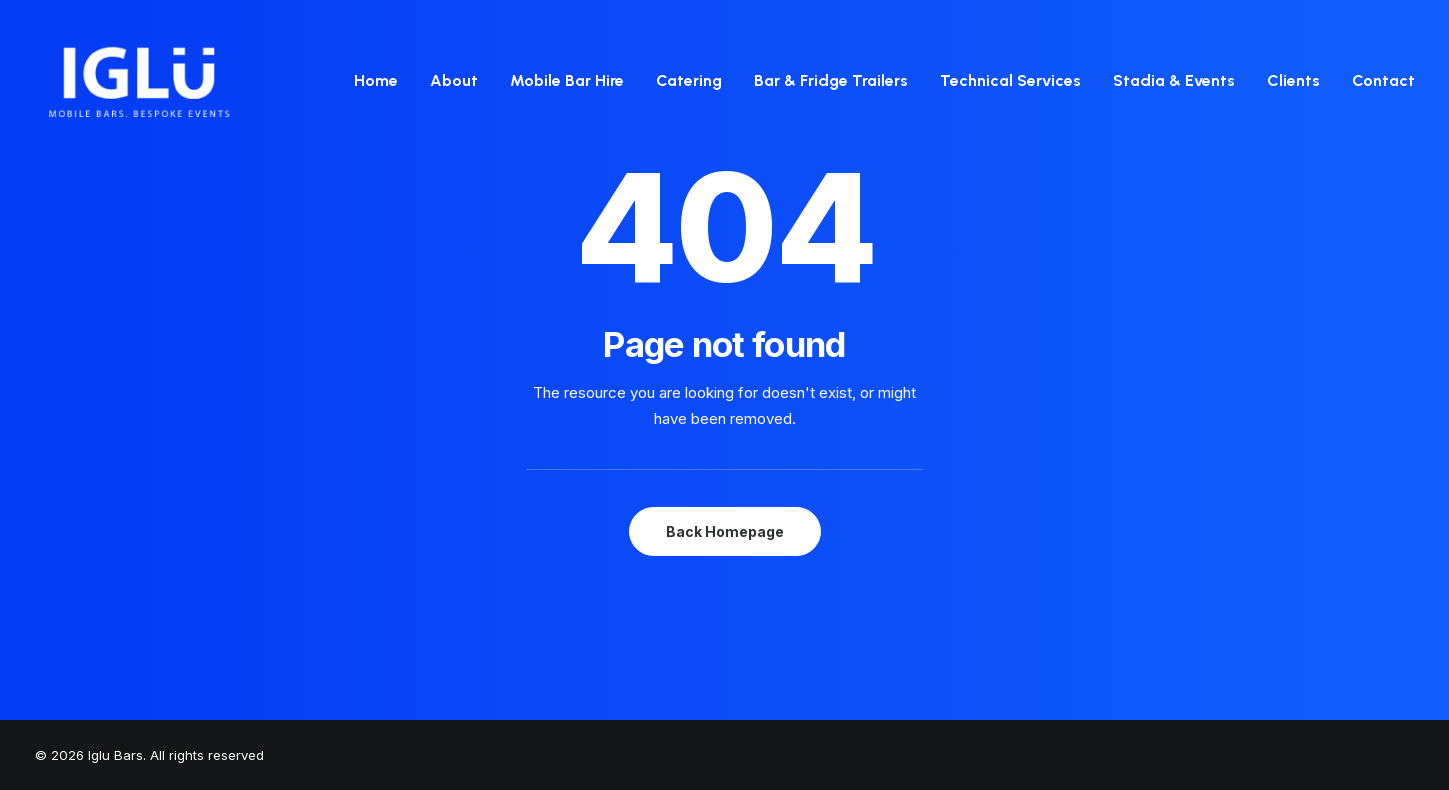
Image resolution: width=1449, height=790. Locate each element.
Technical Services (1010, 80)
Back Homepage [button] (725, 531)
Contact (1383, 80)
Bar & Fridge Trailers (831, 80)
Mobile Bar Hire (567, 80)
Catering (689, 80)
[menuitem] (383, 81)
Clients (1293, 80)
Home (376, 80)
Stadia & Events (1174, 80)
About (454, 80)
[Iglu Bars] (139, 81)
